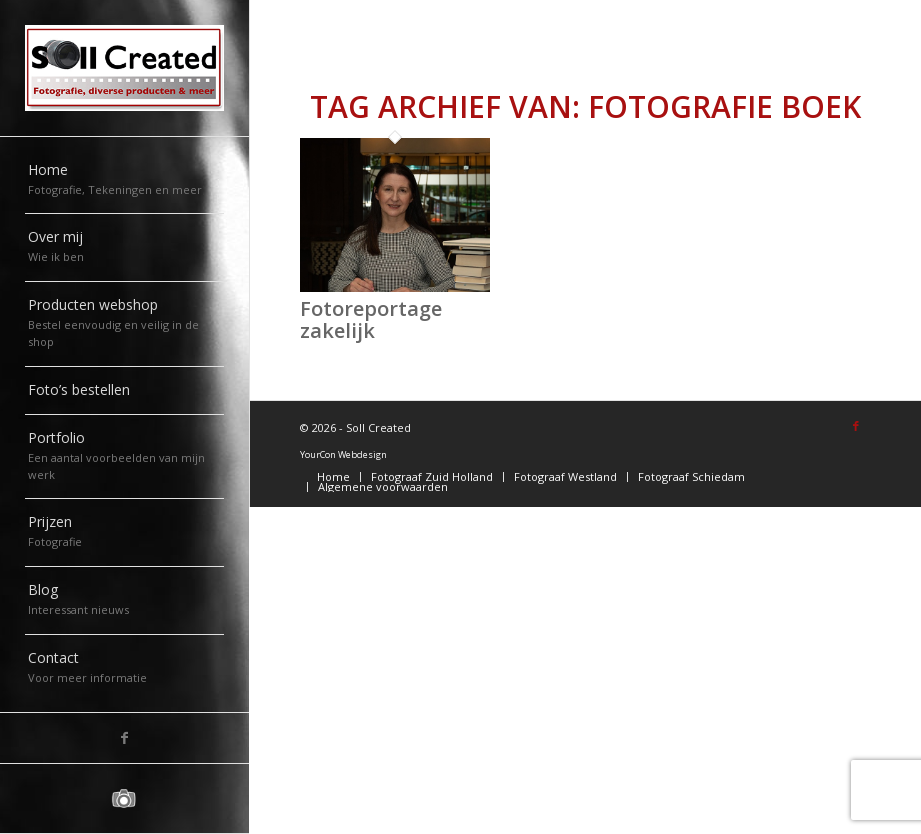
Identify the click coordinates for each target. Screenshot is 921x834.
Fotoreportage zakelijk (371, 319)
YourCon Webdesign (343, 454)
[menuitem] (124, 181)
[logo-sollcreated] (124, 68)
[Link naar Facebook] (124, 738)
